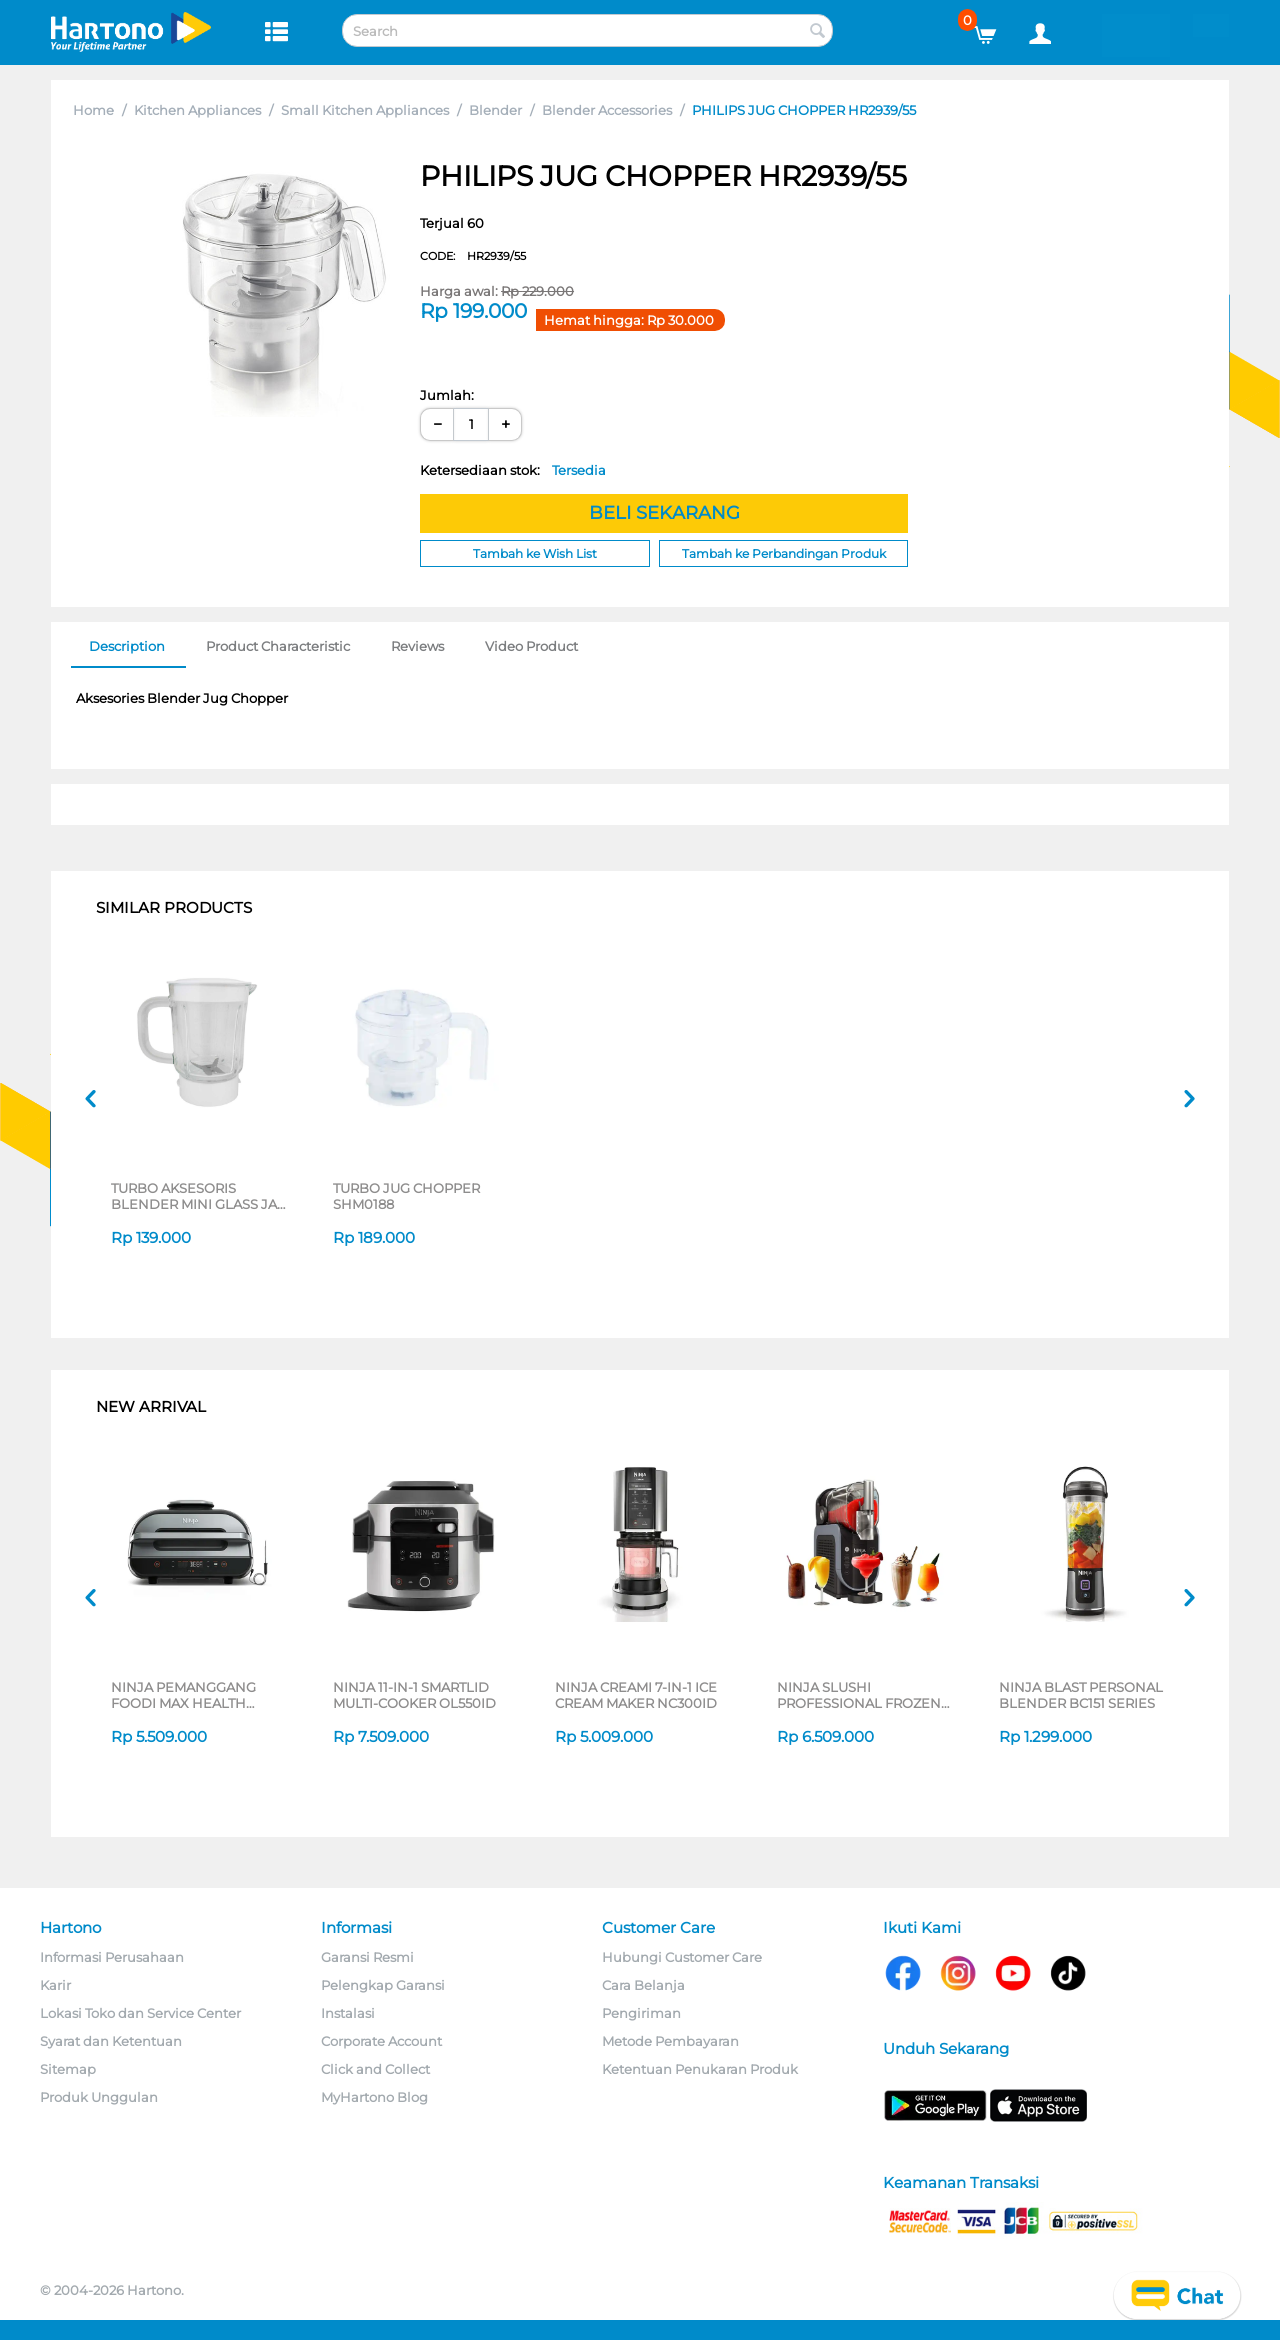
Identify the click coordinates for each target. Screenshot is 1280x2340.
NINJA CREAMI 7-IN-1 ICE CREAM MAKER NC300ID (636, 1695)
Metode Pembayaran (670, 2041)
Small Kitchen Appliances (365, 110)
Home (93, 110)
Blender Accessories (607, 110)
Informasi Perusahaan (112, 1957)
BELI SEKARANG (664, 513)
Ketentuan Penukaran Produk (700, 2069)
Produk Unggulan (99, 2097)
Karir (55, 1985)
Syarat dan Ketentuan (111, 2041)
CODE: (473, 256)
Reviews (417, 646)
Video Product (531, 646)
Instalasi (348, 2013)
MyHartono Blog (374, 2097)
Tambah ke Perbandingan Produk (784, 553)
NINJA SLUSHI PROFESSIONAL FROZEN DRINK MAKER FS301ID (859, 1695)
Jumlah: (447, 395)
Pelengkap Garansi (383, 1985)
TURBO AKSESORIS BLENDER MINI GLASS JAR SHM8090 (198, 1196)
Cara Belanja (643, 1985)
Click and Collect (375, 2069)
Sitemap (68, 2069)
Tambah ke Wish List (535, 553)
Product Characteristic (278, 646)
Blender (495, 110)
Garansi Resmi (367, 1957)
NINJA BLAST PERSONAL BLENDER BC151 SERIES (1081, 1695)
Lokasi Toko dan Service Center (140, 2013)
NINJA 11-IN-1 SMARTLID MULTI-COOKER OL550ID (414, 1695)
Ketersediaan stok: (513, 470)
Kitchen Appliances (197, 110)
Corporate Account (381, 2041)
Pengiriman (641, 2013)
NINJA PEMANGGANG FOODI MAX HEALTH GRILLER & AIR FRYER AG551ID (183, 1695)
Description (127, 646)
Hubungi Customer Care (682, 1957)
